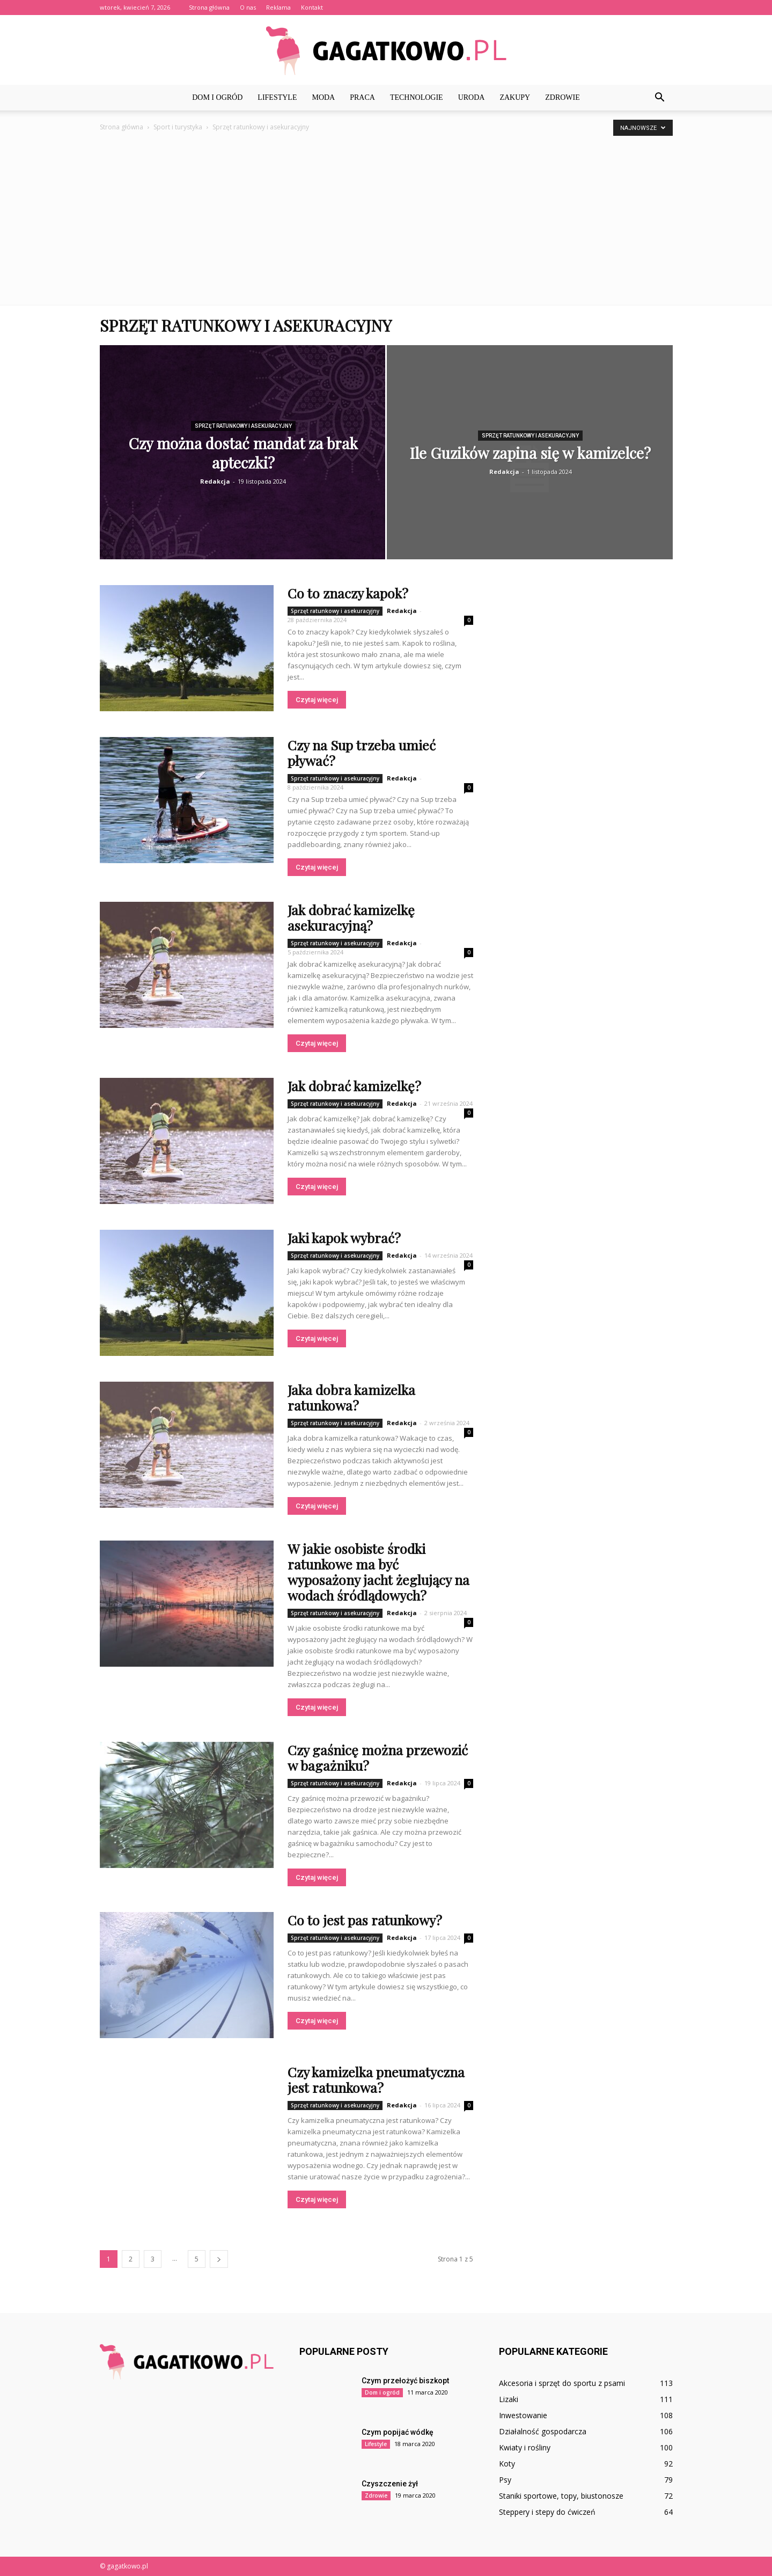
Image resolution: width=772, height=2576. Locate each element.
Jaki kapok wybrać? (344, 1237)
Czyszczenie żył (390, 2483)
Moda (323, 97)
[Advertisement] (386, 213)
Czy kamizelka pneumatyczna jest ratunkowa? (376, 2079)
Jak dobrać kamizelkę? (354, 1085)
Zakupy (514, 97)
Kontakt (312, 7)
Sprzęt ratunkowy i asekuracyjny (243, 426)
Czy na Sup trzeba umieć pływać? (362, 752)
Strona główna (209, 7)
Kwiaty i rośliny (524, 2447)
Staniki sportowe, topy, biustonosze (561, 2496)
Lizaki (508, 2399)
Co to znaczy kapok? (348, 593)
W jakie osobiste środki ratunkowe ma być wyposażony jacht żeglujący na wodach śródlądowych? (378, 1571)
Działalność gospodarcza (542, 2431)
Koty (507, 2463)
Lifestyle (277, 97)
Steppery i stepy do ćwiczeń (547, 2512)
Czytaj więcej (317, 700)
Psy (505, 2480)
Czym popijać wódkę (397, 2432)
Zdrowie (562, 97)
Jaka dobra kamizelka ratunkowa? (351, 1397)
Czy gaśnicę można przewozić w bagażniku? (378, 1757)
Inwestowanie (523, 2415)
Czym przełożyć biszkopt (405, 2380)
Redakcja (215, 481)
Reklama (278, 7)
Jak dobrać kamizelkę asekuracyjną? (351, 917)
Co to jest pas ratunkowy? (365, 1920)
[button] (660, 98)
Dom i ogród (217, 97)
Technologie (416, 97)
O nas (248, 7)
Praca (362, 97)
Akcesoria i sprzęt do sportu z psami (562, 2383)
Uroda (471, 97)
